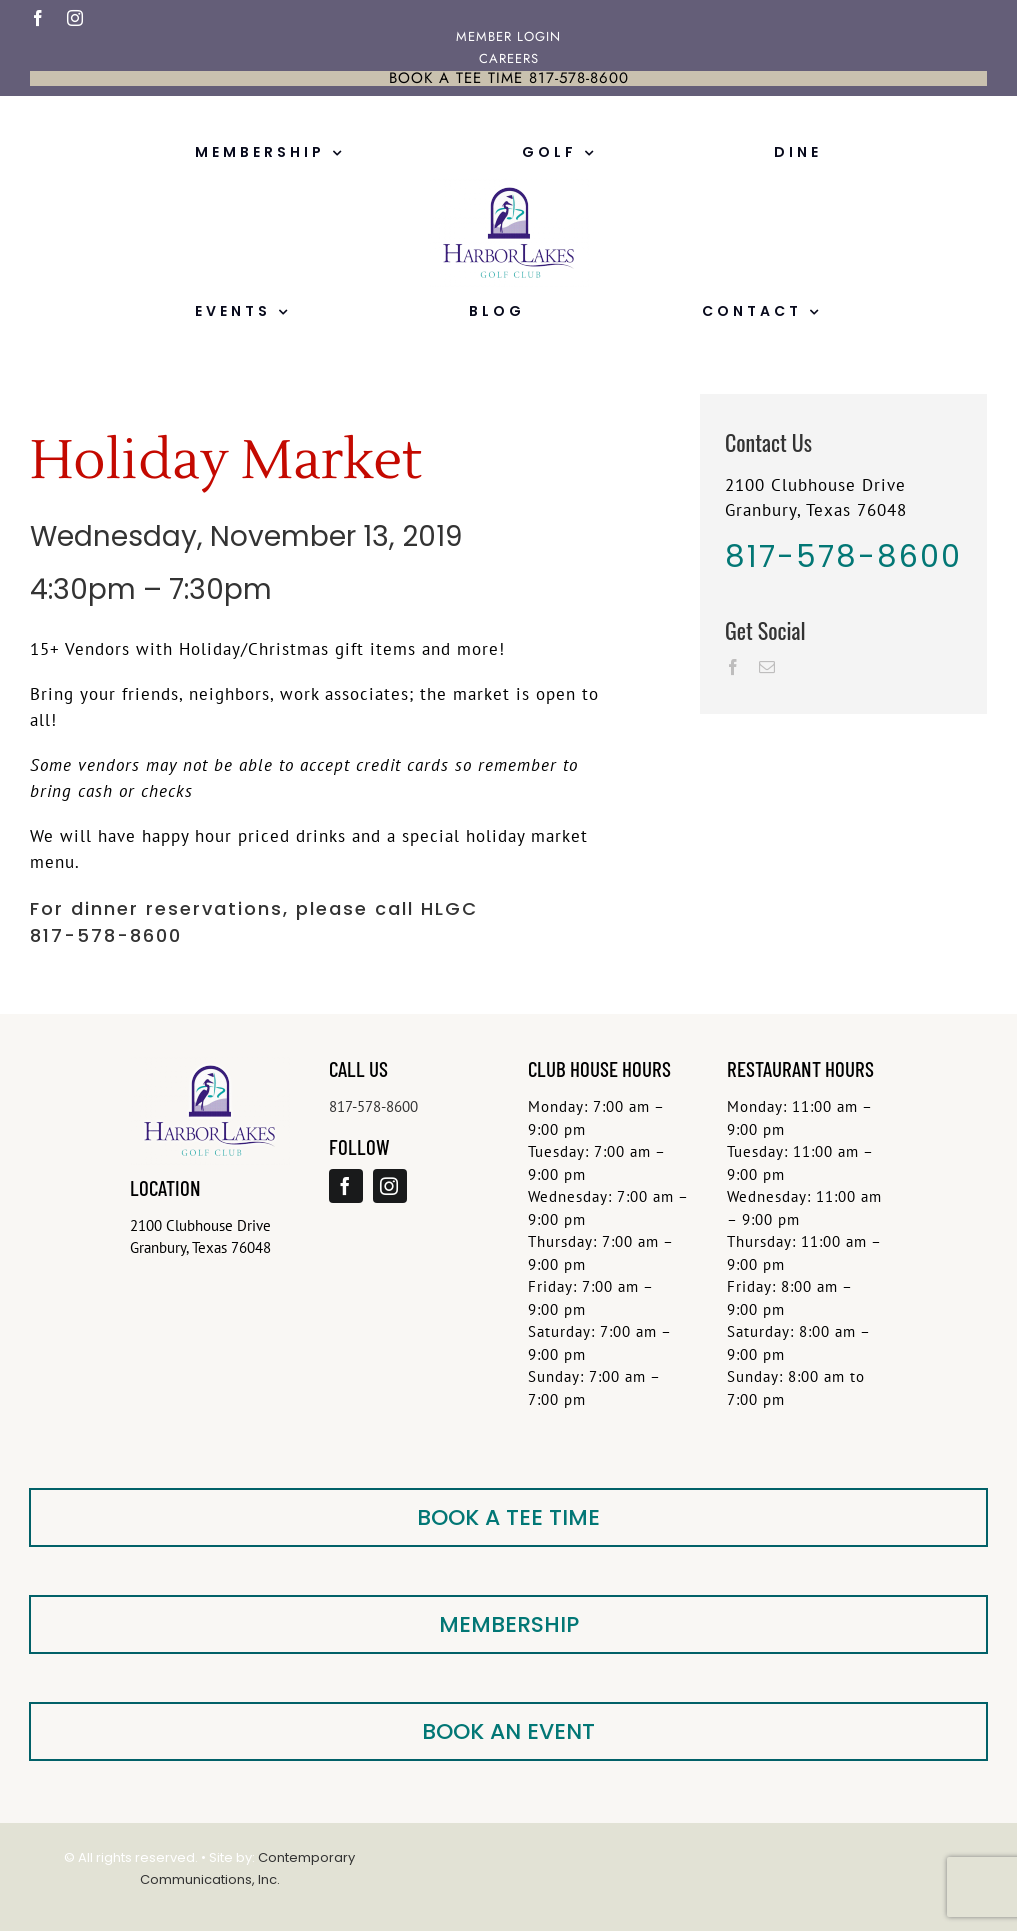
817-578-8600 (373, 1106)
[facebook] (38, 18)
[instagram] (75, 18)
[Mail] (767, 667)
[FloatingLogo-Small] (509, 186)
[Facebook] (733, 667)
